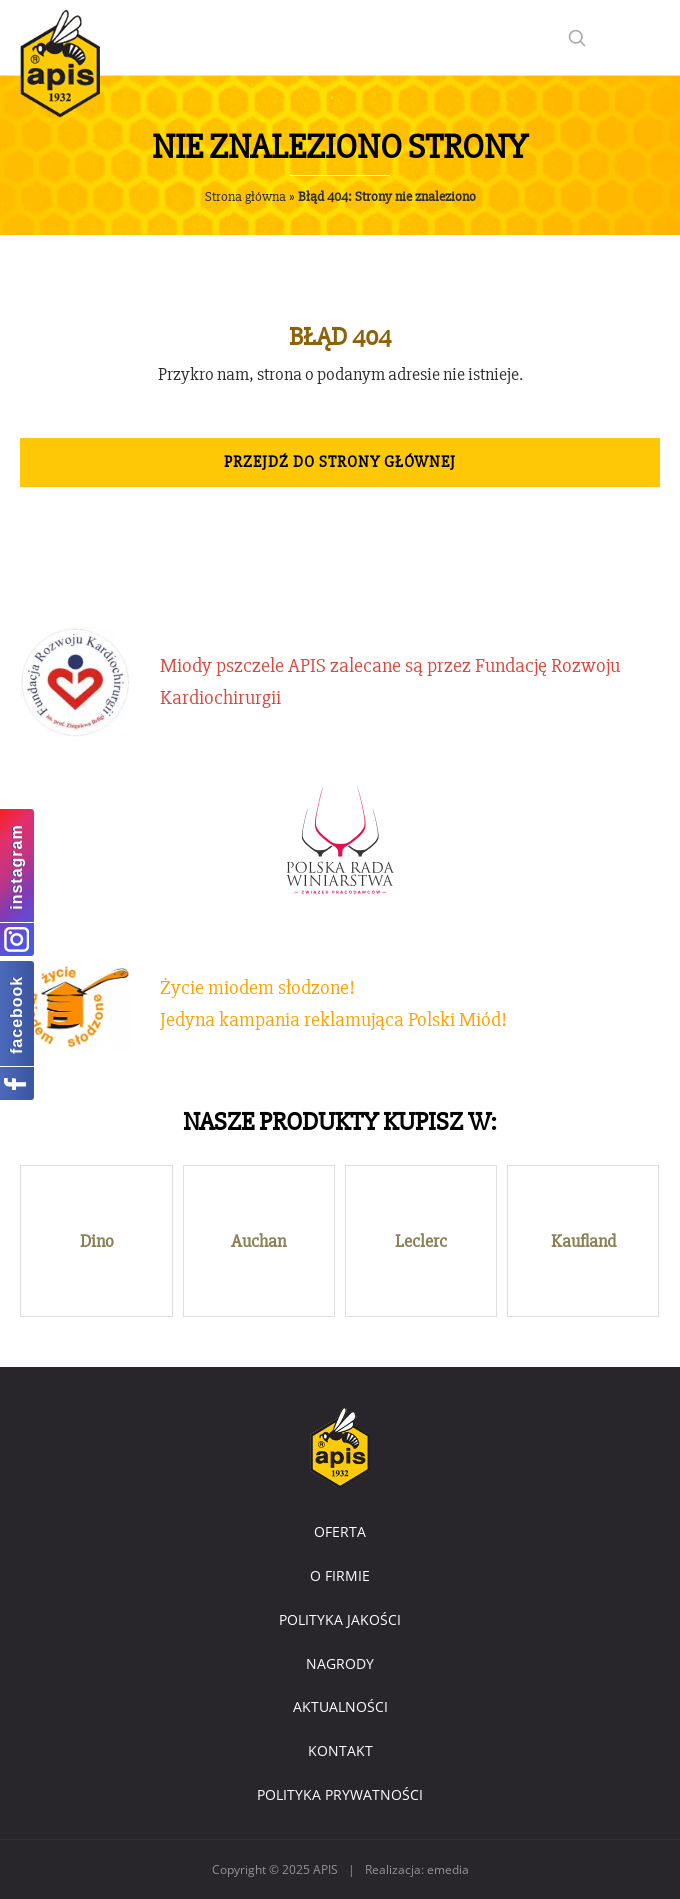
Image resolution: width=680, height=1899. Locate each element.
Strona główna (245, 196)
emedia (448, 1869)
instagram (16, 866)
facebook (16, 1014)
